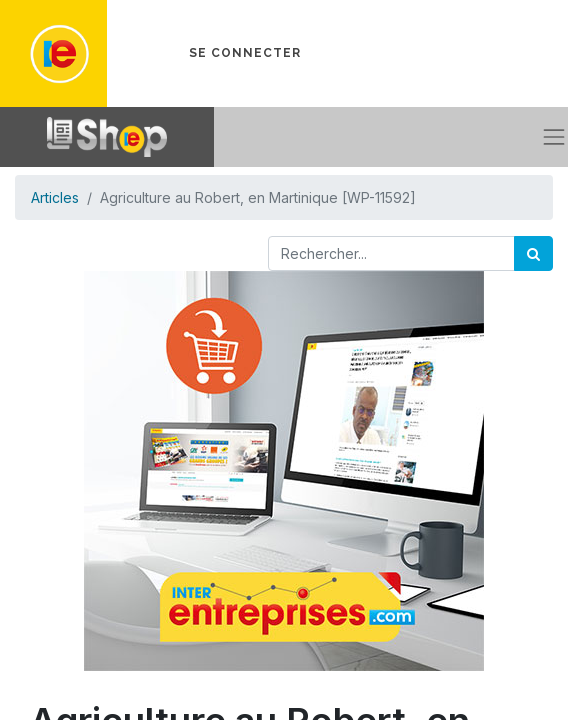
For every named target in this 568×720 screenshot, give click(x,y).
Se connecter (245, 53)
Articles (55, 197)
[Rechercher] (533, 253)
